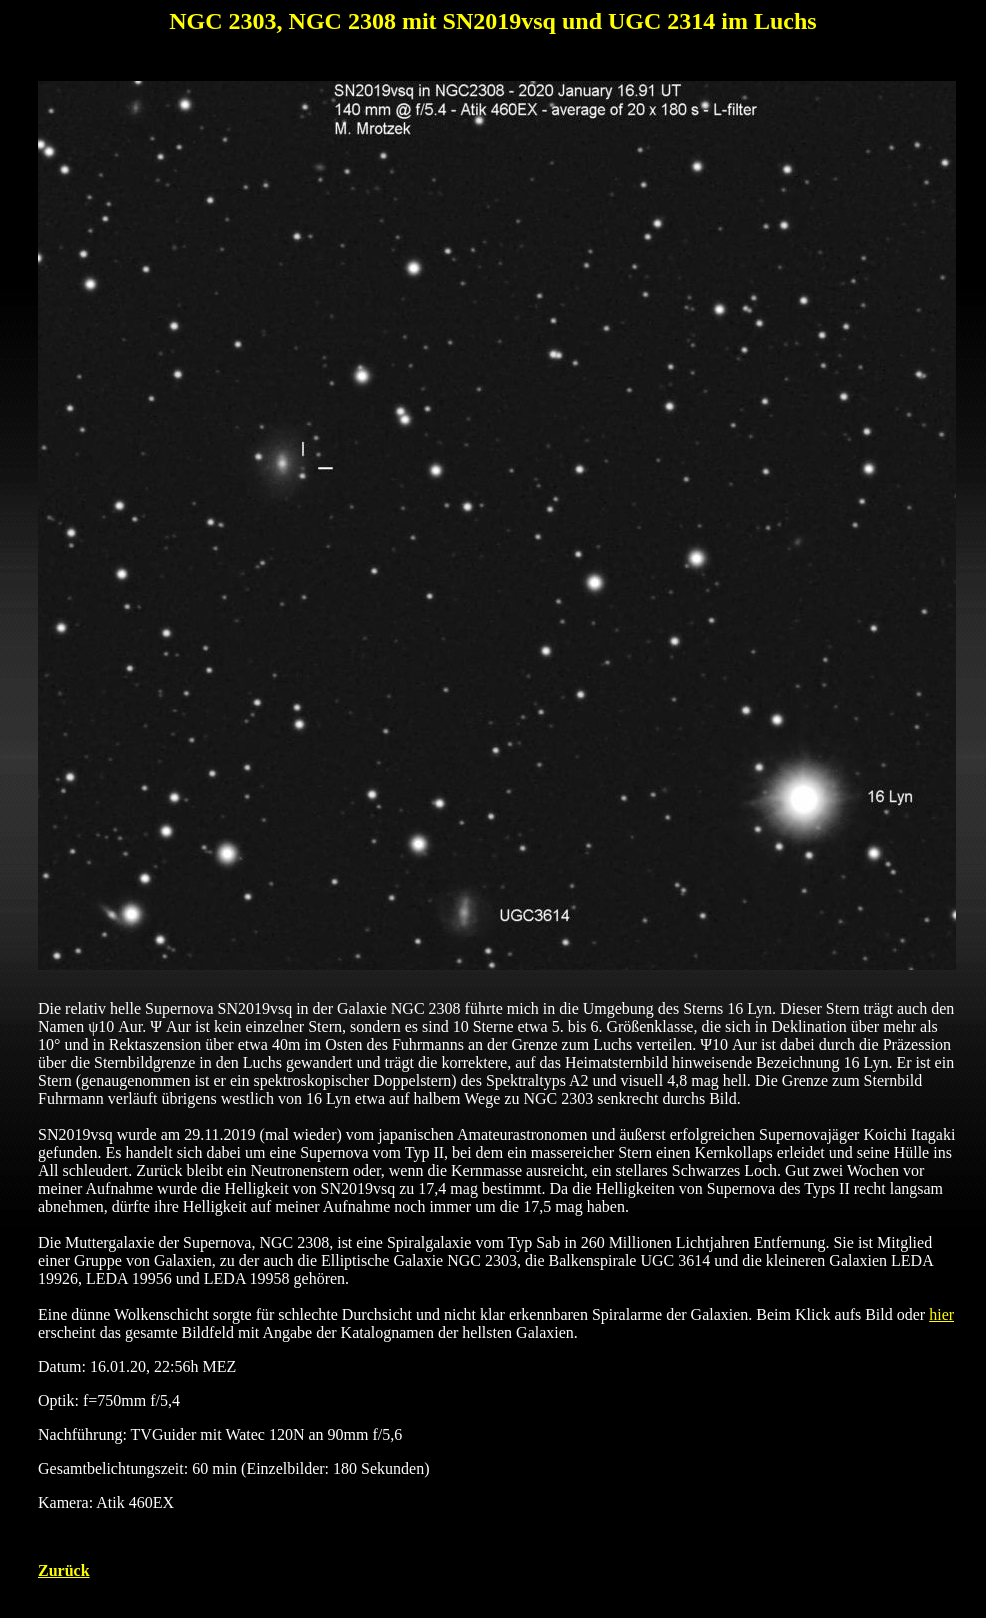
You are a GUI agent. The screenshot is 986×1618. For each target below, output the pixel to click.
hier (941, 1314)
